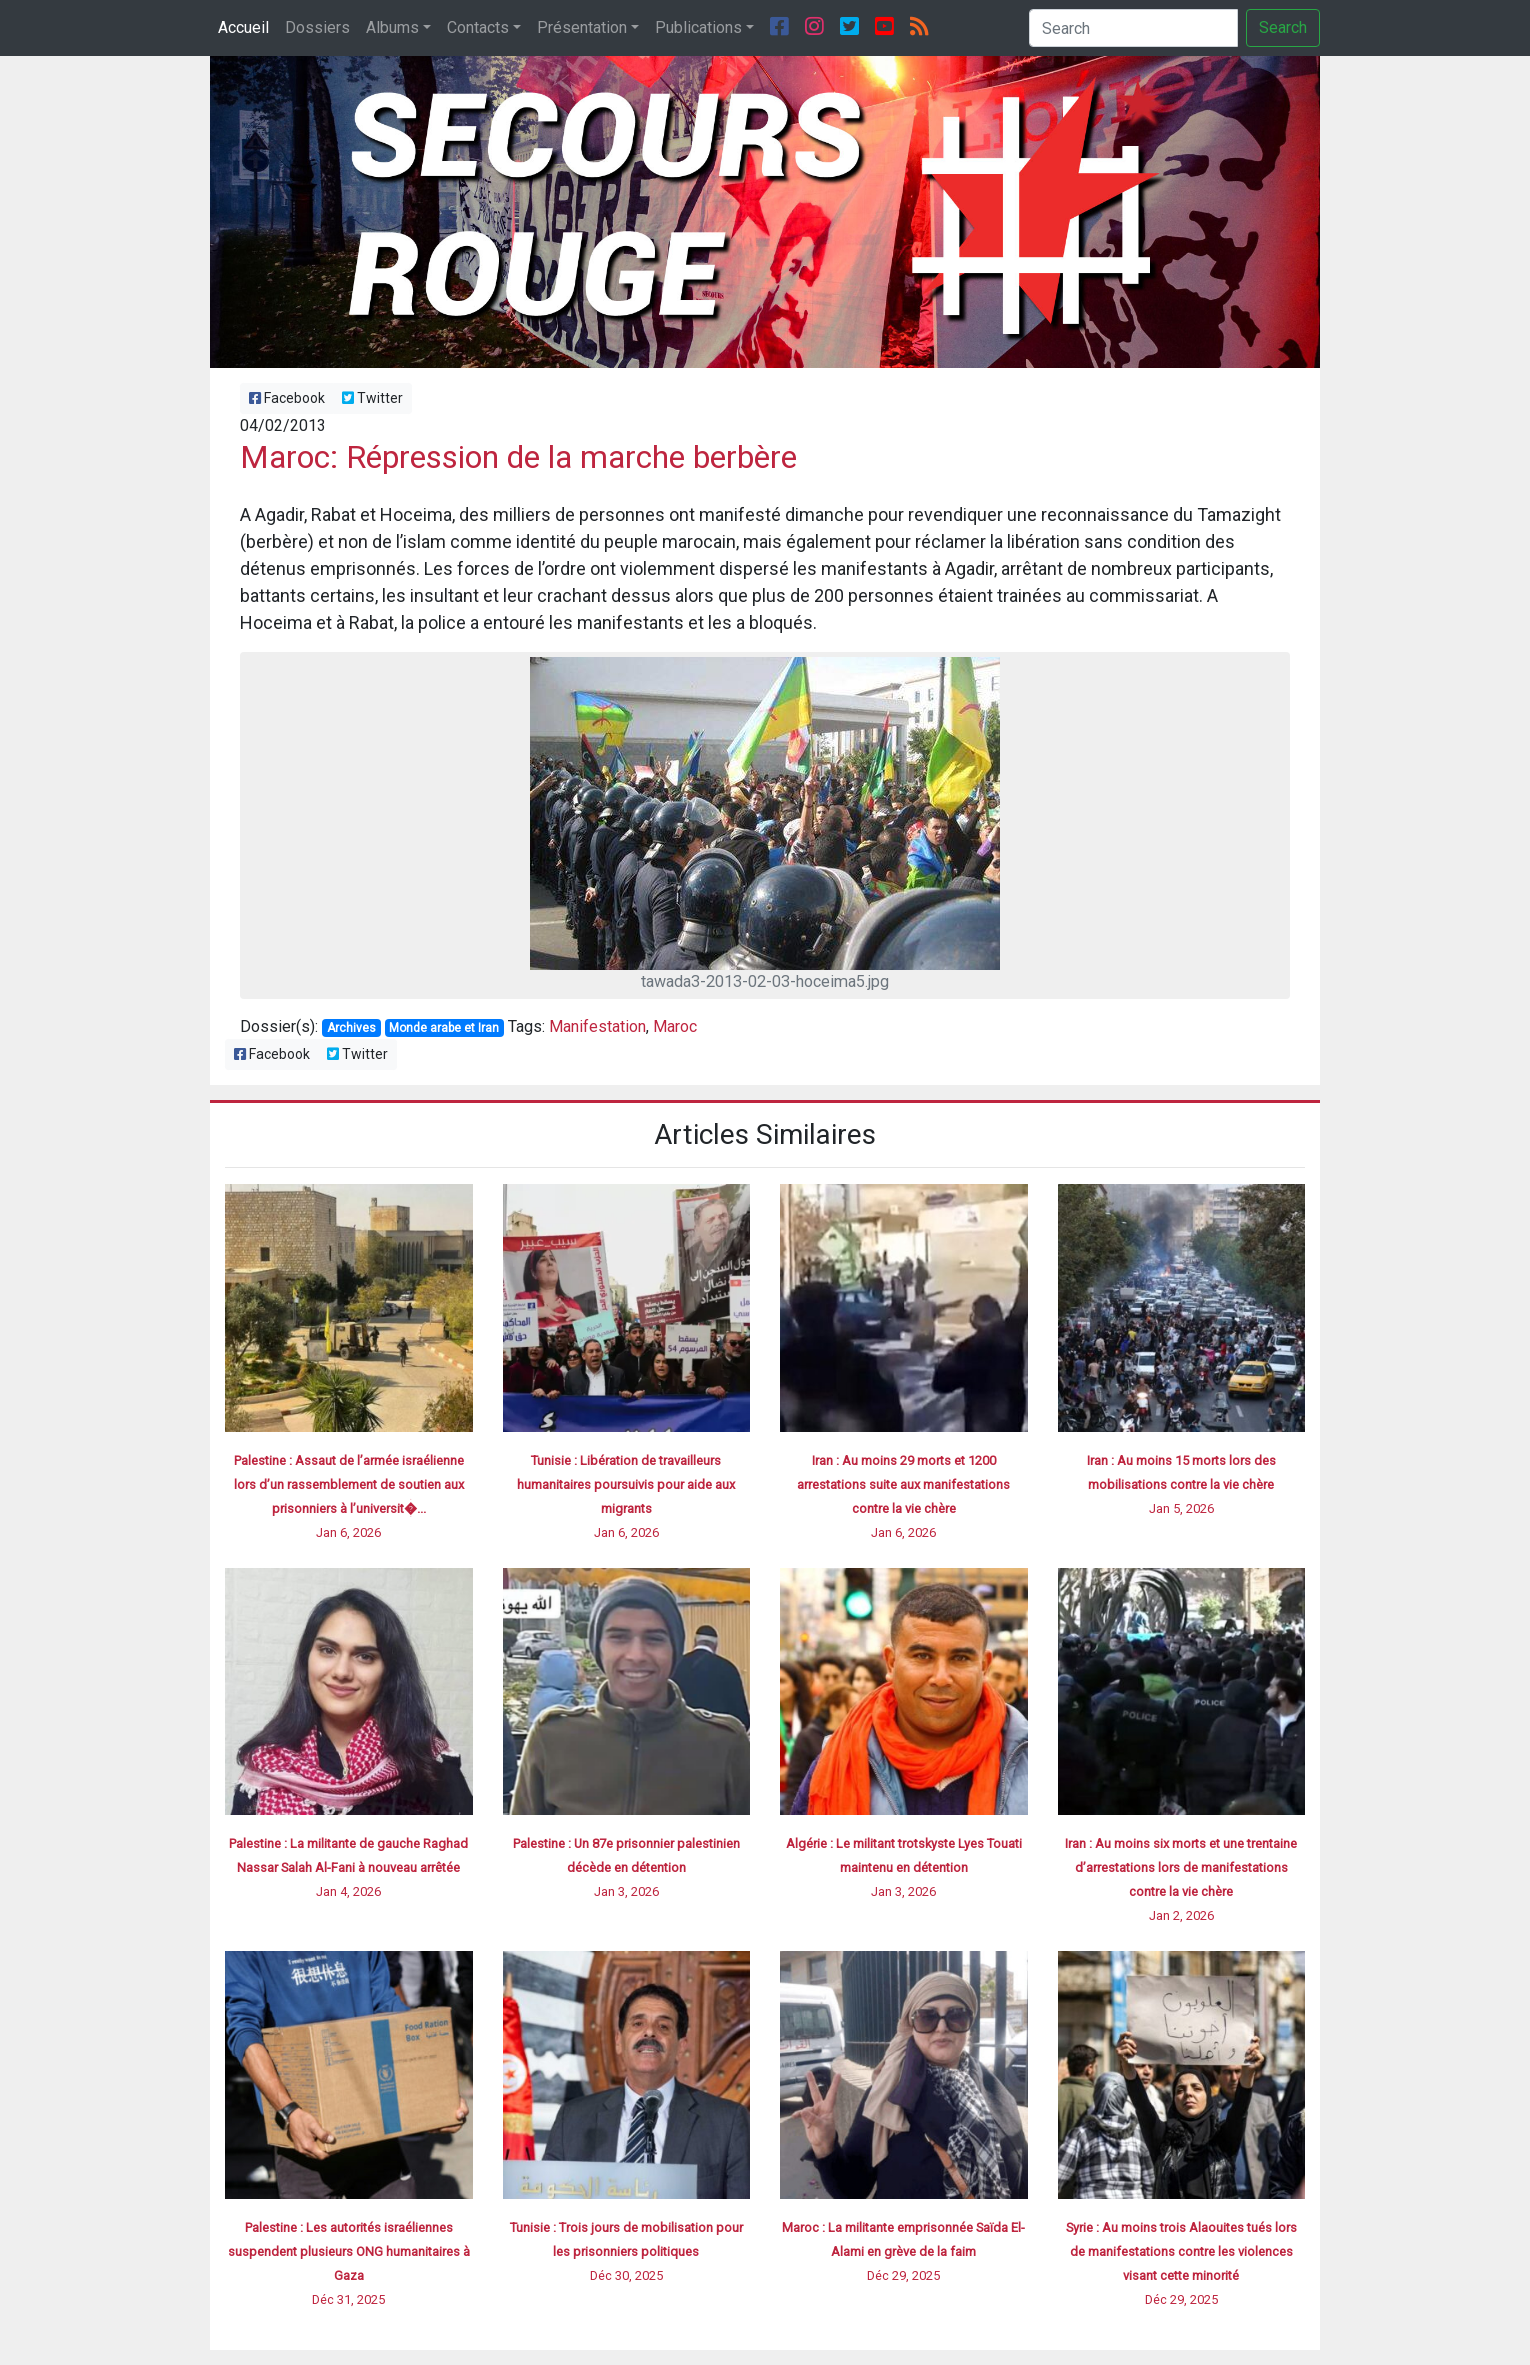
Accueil (243, 27)
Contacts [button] (478, 27)
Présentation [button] (582, 27)
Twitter (372, 398)
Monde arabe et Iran (444, 1028)
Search (1283, 27)
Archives (351, 1028)
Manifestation (597, 1026)
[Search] (1133, 28)
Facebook (287, 398)
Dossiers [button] (317, 27)
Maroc (675, 1026)
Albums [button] (392, 27)
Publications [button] (698, 27)
